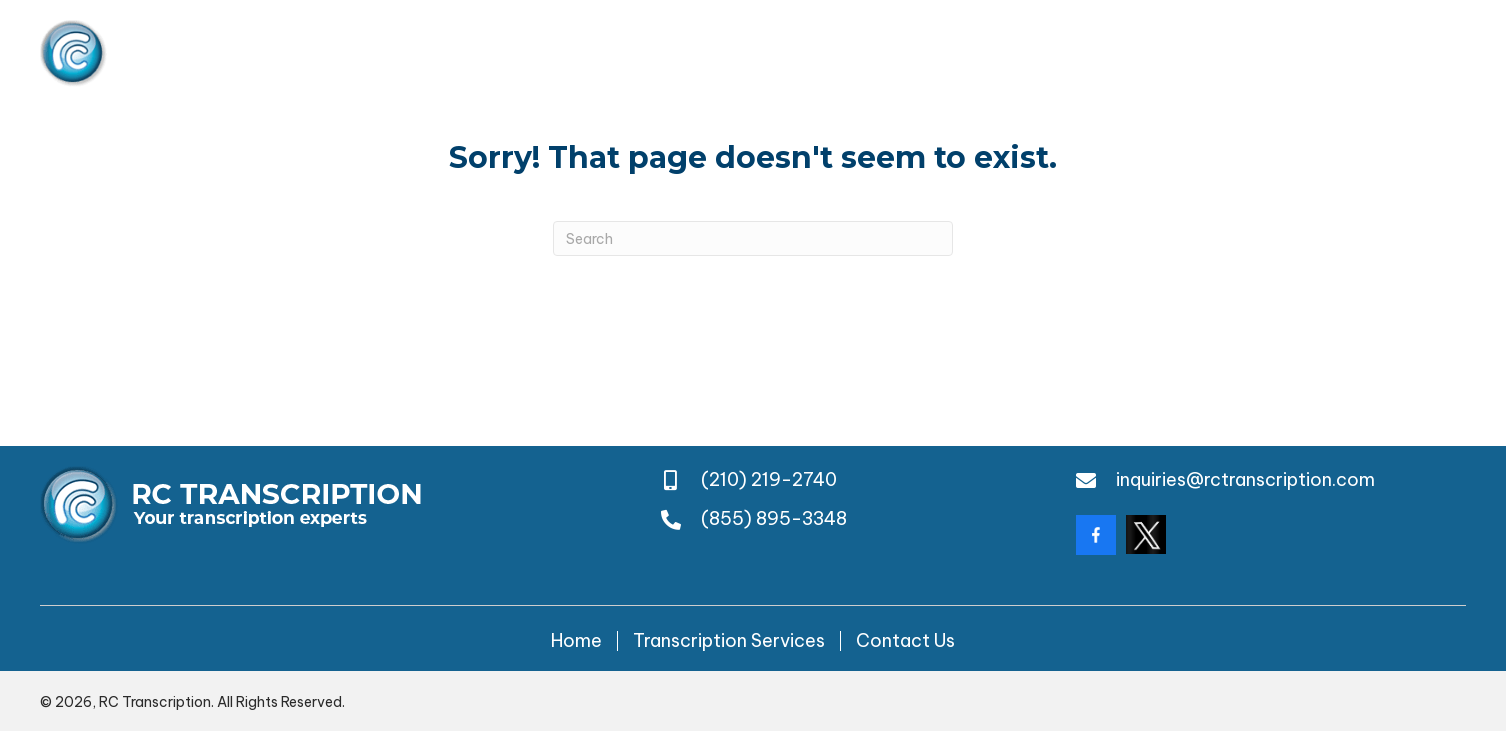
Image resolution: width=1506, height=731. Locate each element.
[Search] (753, 238)
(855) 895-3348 (1393, 53)
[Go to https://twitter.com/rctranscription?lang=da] (1146, 534)
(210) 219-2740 (1119, 53)
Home (576, 641)
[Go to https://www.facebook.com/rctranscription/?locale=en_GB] (1096, 535)
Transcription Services (729, 641)
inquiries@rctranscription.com (1245, 479)
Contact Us (905, 641)
